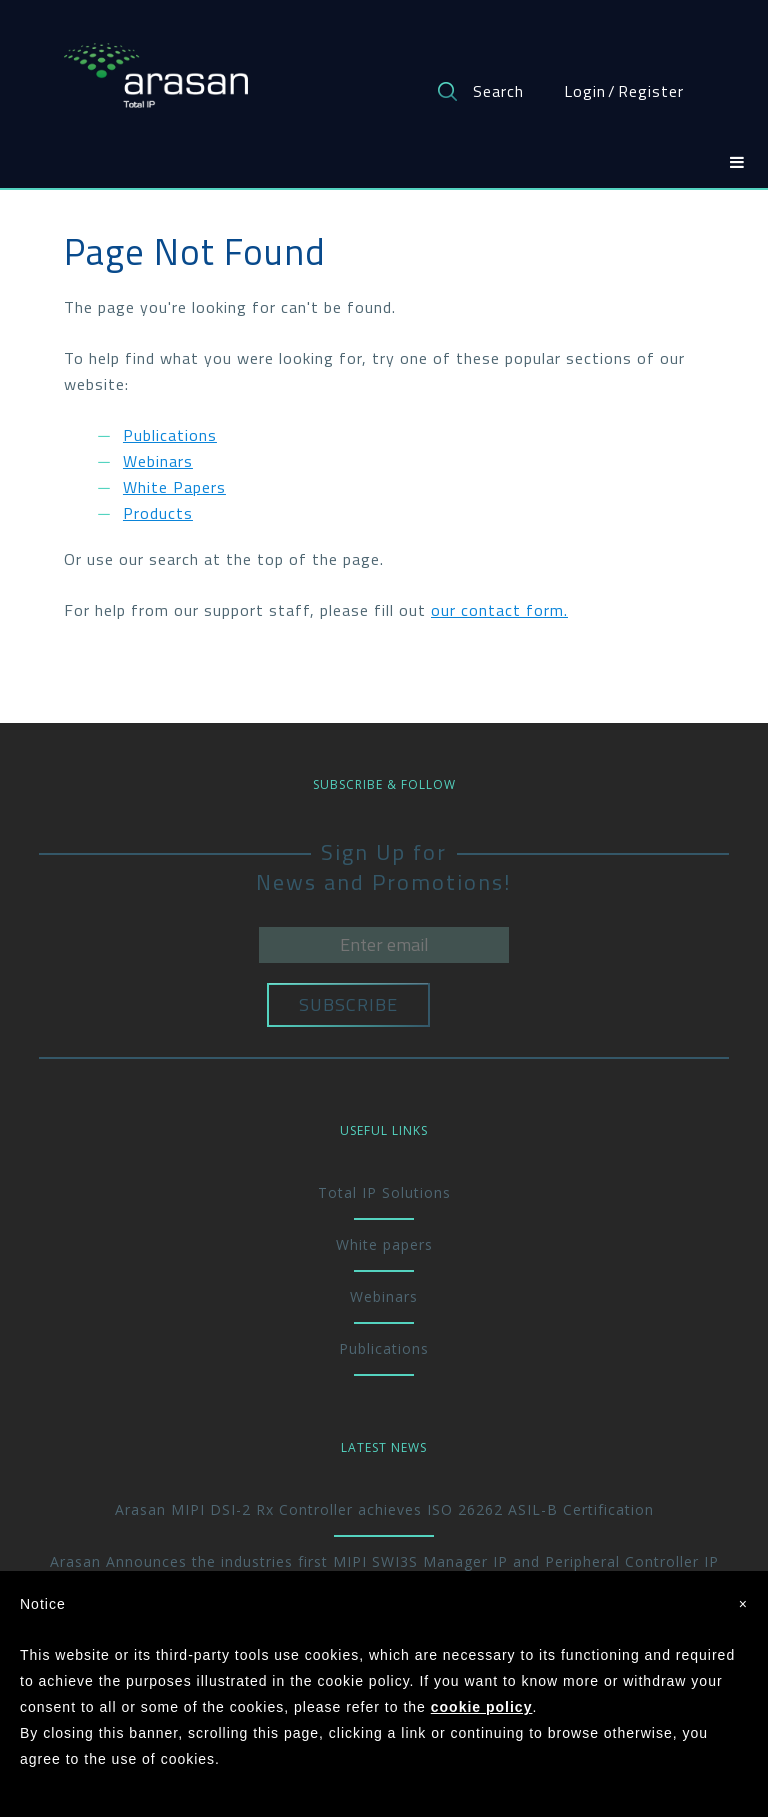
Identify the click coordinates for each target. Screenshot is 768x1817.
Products (158, 513)
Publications (170, 435)
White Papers (174, 487)
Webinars (158, 461)
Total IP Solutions (384, 1192)
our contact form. (499, 610)
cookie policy (482, 1707)
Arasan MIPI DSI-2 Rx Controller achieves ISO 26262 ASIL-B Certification (384, 1509)
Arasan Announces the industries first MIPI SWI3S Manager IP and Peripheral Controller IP (384, 1561)
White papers (384, 1244)
